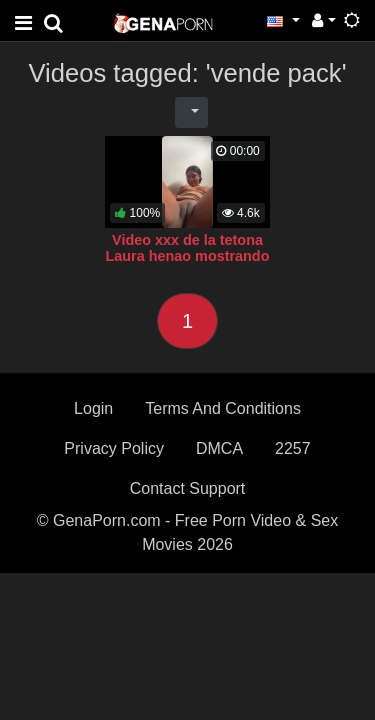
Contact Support (188, 488)
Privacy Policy (114, 448)
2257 (293, 448)
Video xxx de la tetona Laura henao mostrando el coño (188, 256)
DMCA (219, 448)
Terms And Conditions (223, 408)
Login (93, 408)
